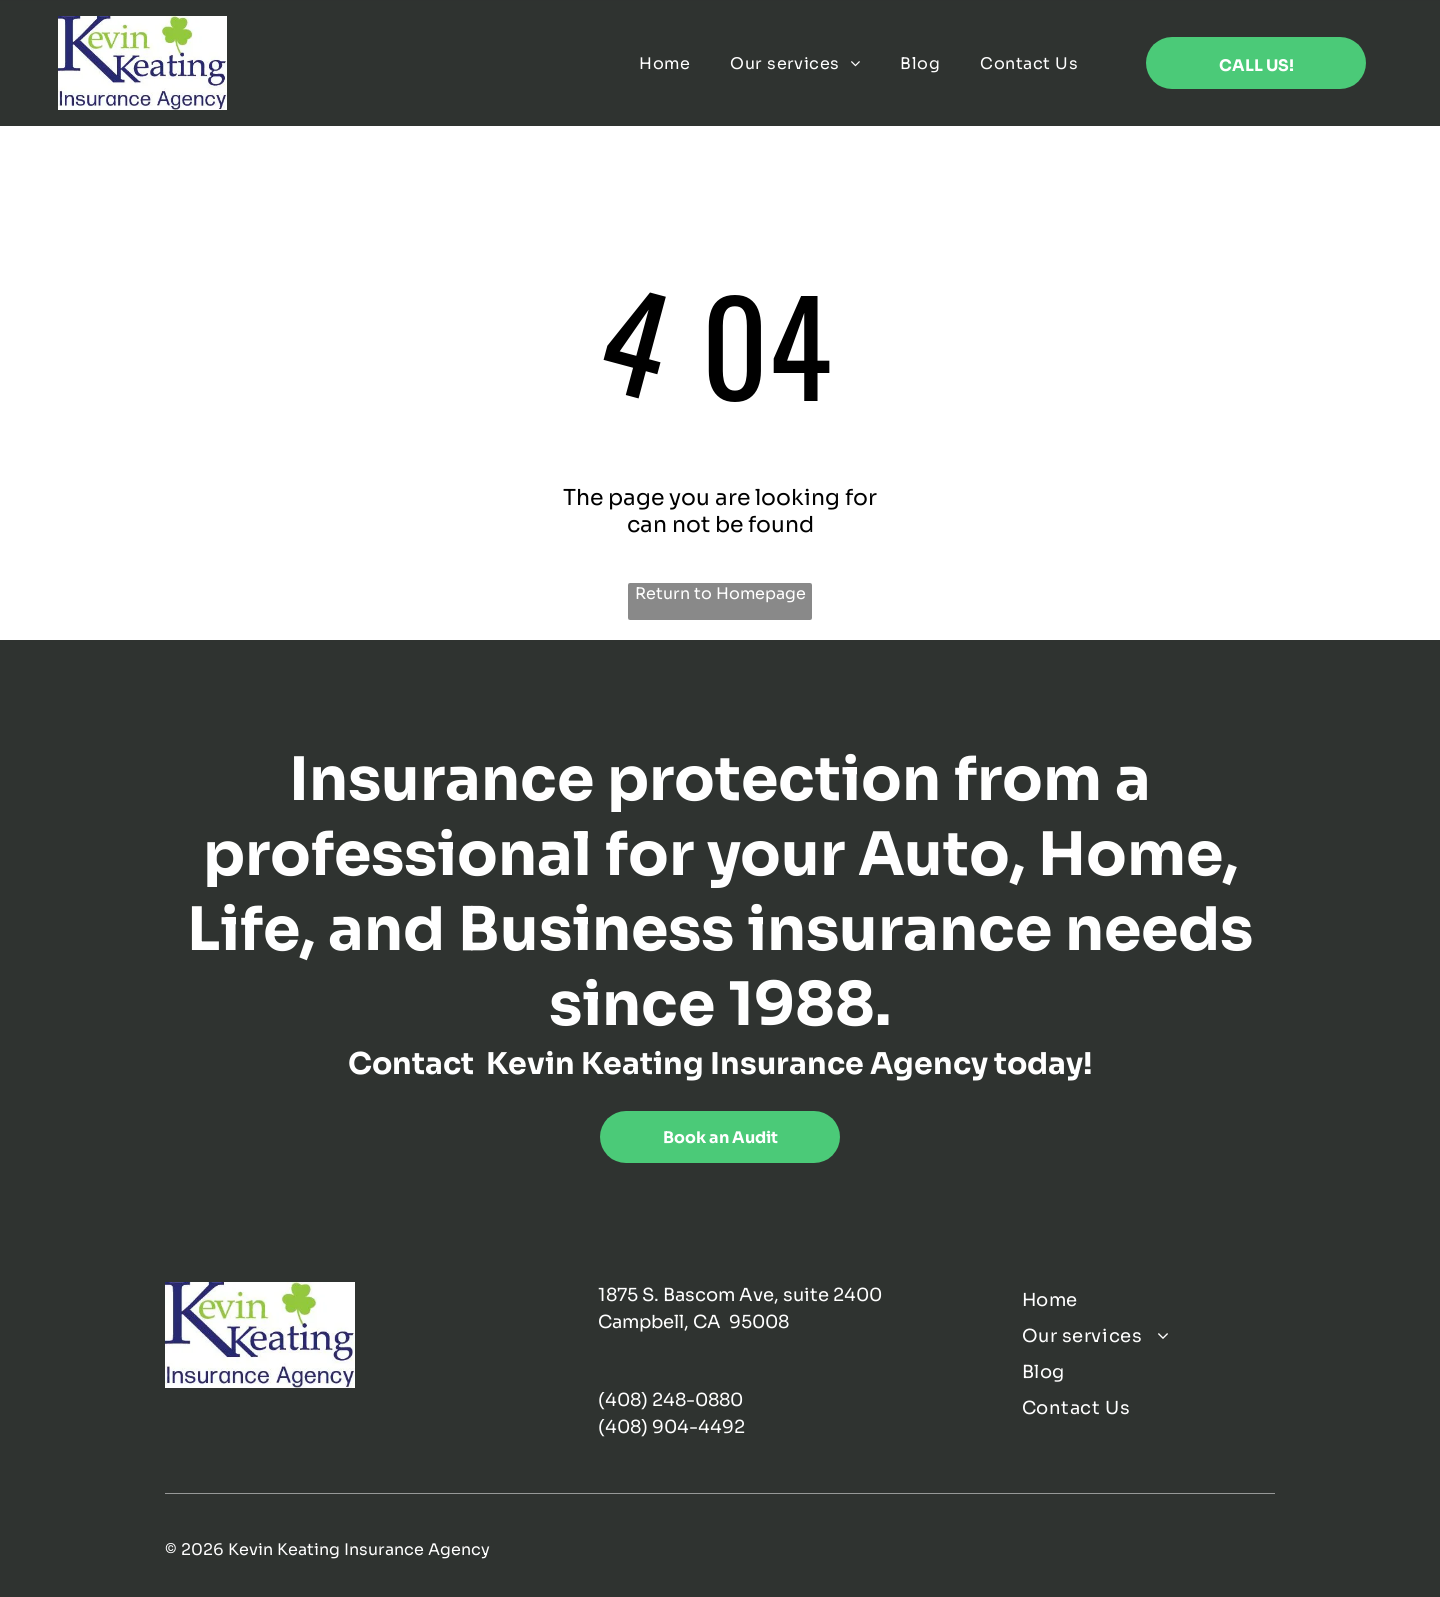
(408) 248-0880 (670, 1400)
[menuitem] (664, 62)
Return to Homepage (720, 593)
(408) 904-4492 (671, 1427)
